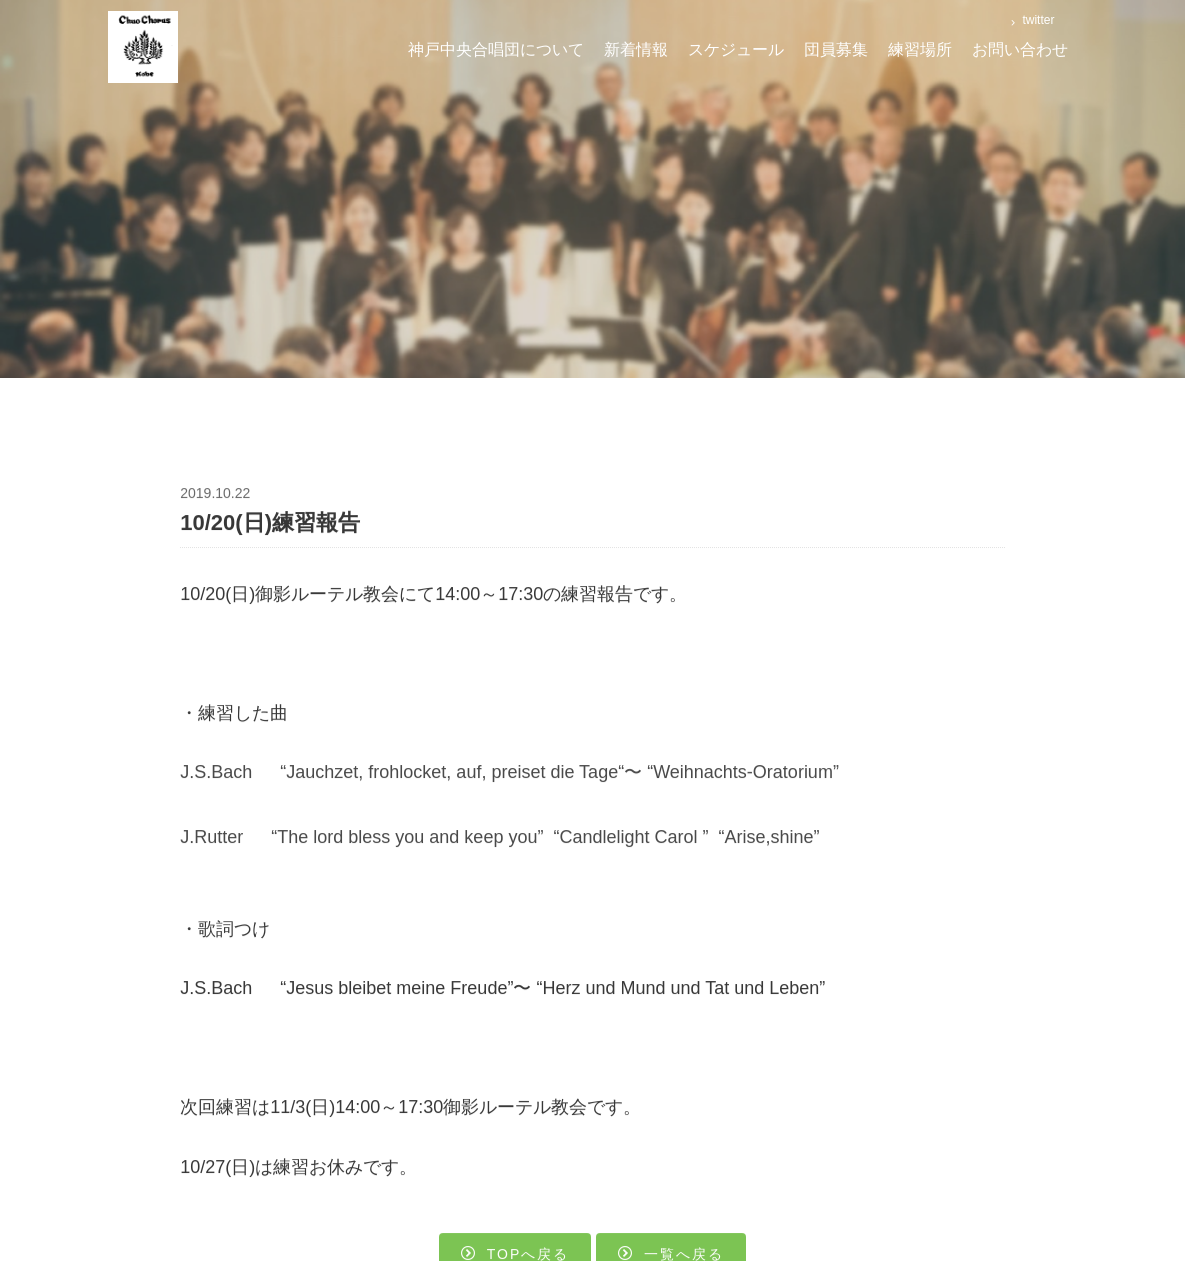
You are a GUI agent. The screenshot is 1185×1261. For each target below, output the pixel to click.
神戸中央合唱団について (496, 49)
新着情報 (636, 49)
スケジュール (736, 49)
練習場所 (920, 49)
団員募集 (836, 49)
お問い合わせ (1020, 49)
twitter (1036, 20)
